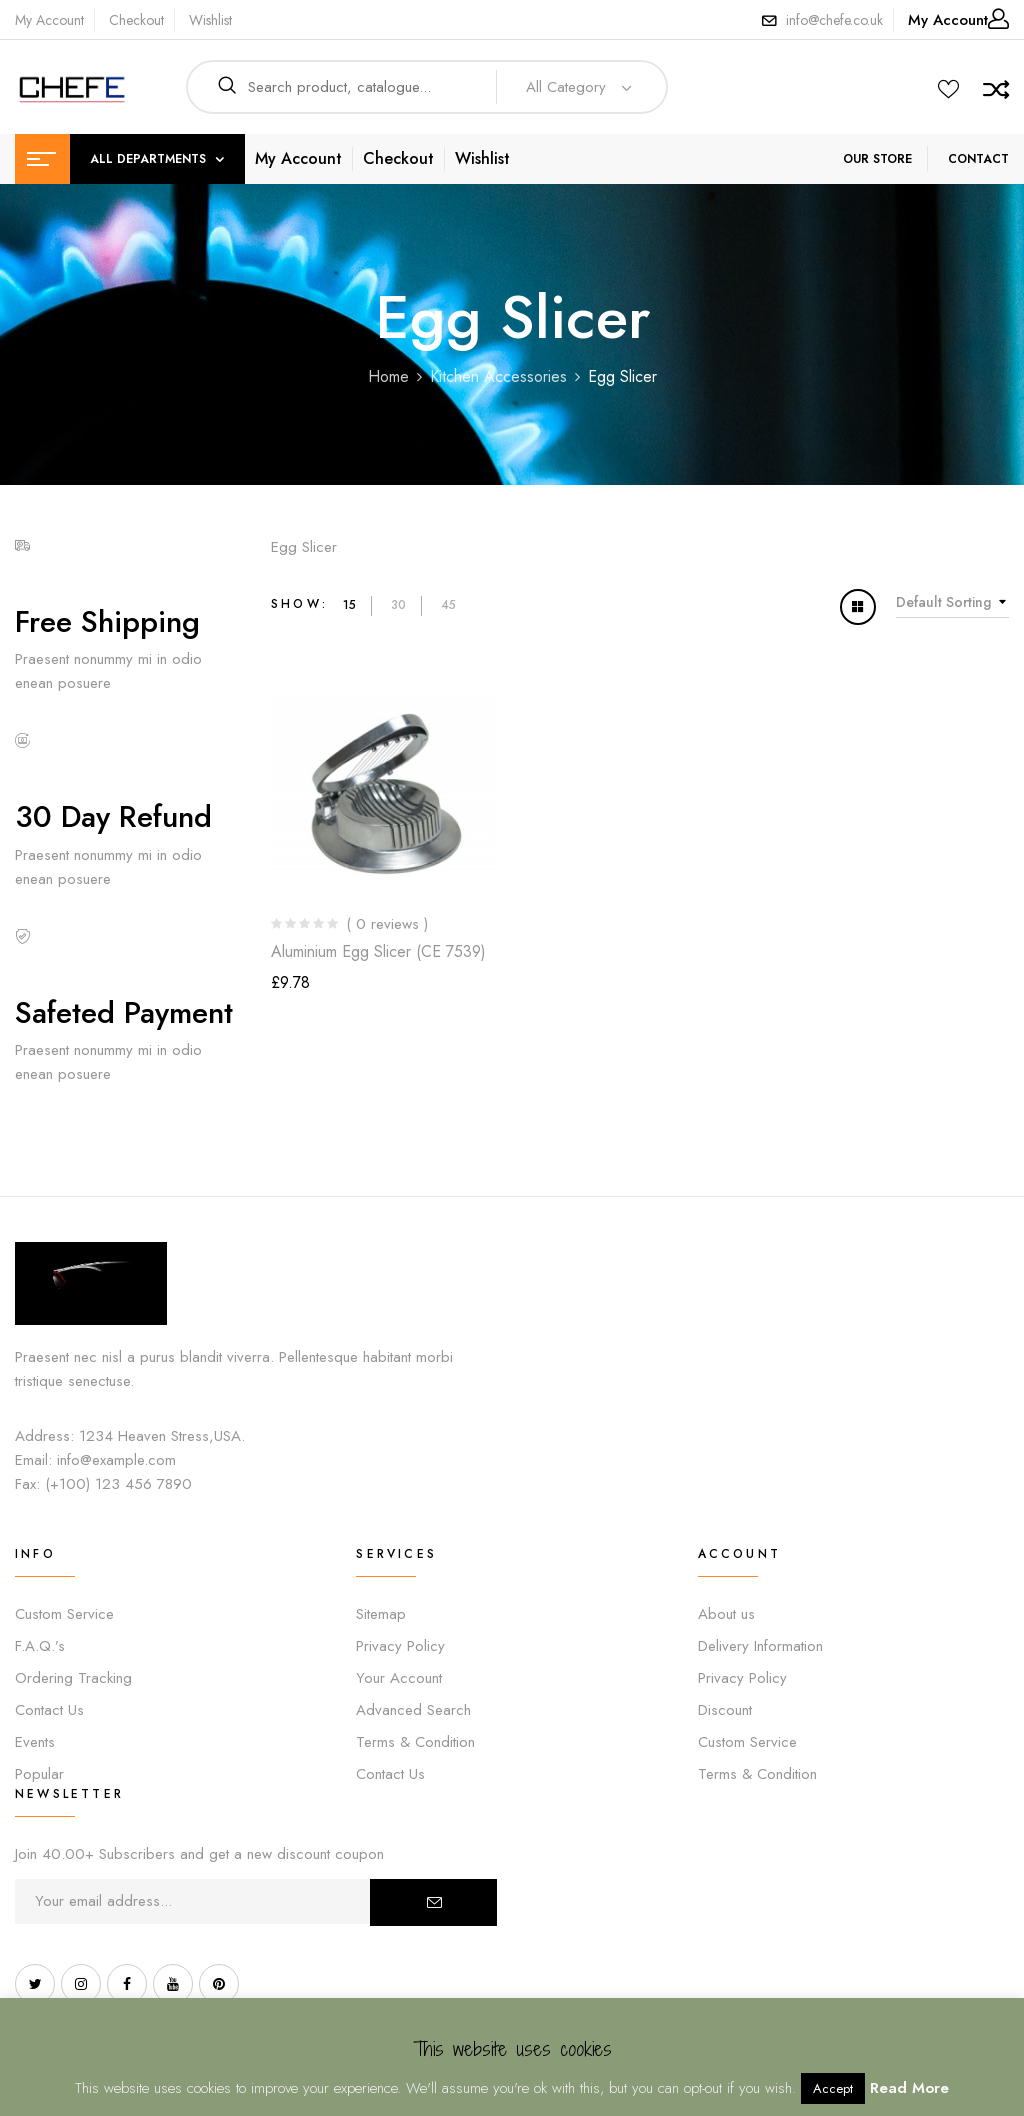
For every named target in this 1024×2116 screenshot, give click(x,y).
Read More (909, 2088)
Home (388, 376)
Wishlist (210, 20)
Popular (39, 1774)
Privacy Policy (400, 1646)
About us (726, 1614)
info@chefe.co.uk (834, 20)
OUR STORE (877, 159)
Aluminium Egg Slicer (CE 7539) (378, 951)
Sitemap (381, 1614)
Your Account (399, 1678)
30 (398, 605)
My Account (49, 20)
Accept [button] (833, 2088)
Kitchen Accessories (498, 376)
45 (448, 605)
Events (35, 1742)
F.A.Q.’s (40, 1646)
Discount (725, 1710)
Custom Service (64, 1614)
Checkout (136, 20)
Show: (299, 604)
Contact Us (49, 1710)
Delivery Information (760, 1646)
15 (349, 605)
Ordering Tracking (73, 1678)
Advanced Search (413, 1710)
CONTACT (978, 159)
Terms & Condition (415, 1742)
